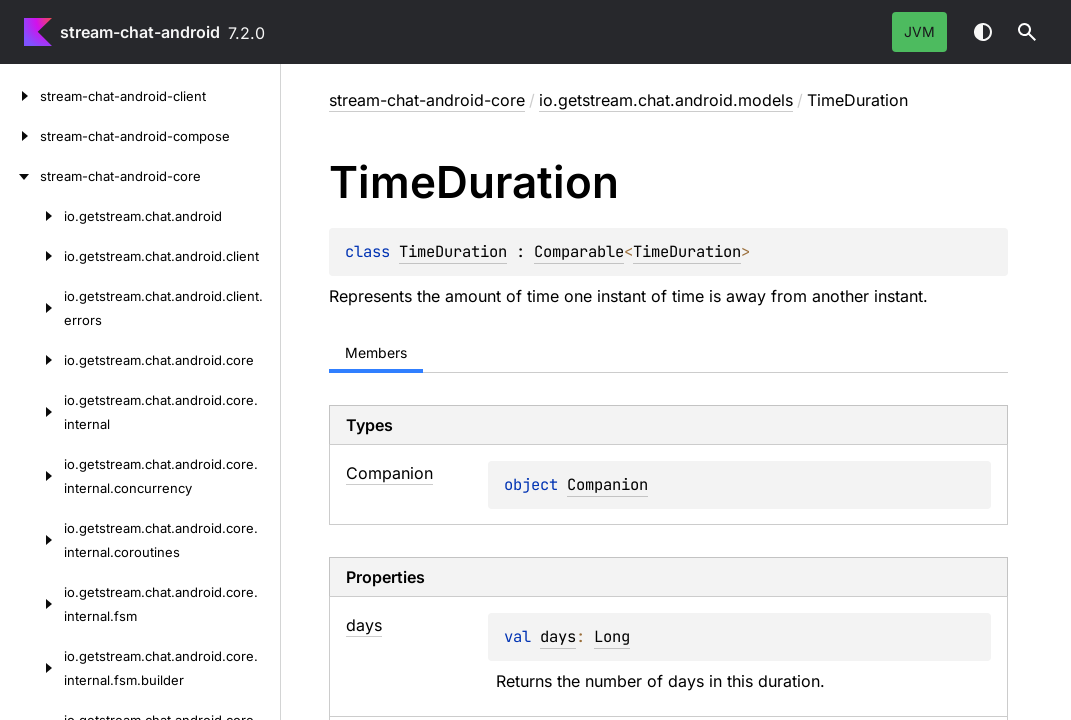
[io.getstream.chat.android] (32, 216)
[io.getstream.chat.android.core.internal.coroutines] (32, 540)
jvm (919, 31)
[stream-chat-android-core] (20, 176)
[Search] (1027, 32)
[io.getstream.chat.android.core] (32, 360)
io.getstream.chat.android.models (666, 100)
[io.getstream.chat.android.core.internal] (32, 412)
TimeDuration (453, 251)
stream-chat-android (140, 32)
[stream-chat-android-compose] (20, 136)
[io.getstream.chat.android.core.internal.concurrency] (32, 476)
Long (612, 636)
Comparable (579, 251)
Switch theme (983, 32)
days (558, 636)
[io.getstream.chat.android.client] (32, 256)
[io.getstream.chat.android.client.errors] (32, 308)
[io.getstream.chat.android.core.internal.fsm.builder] (32, 668)
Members (376, 352)
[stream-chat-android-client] (20, 96)
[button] (1027, 32)
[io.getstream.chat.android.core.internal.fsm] (32, 604)
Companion (607, 484)
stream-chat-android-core (427, 100)
